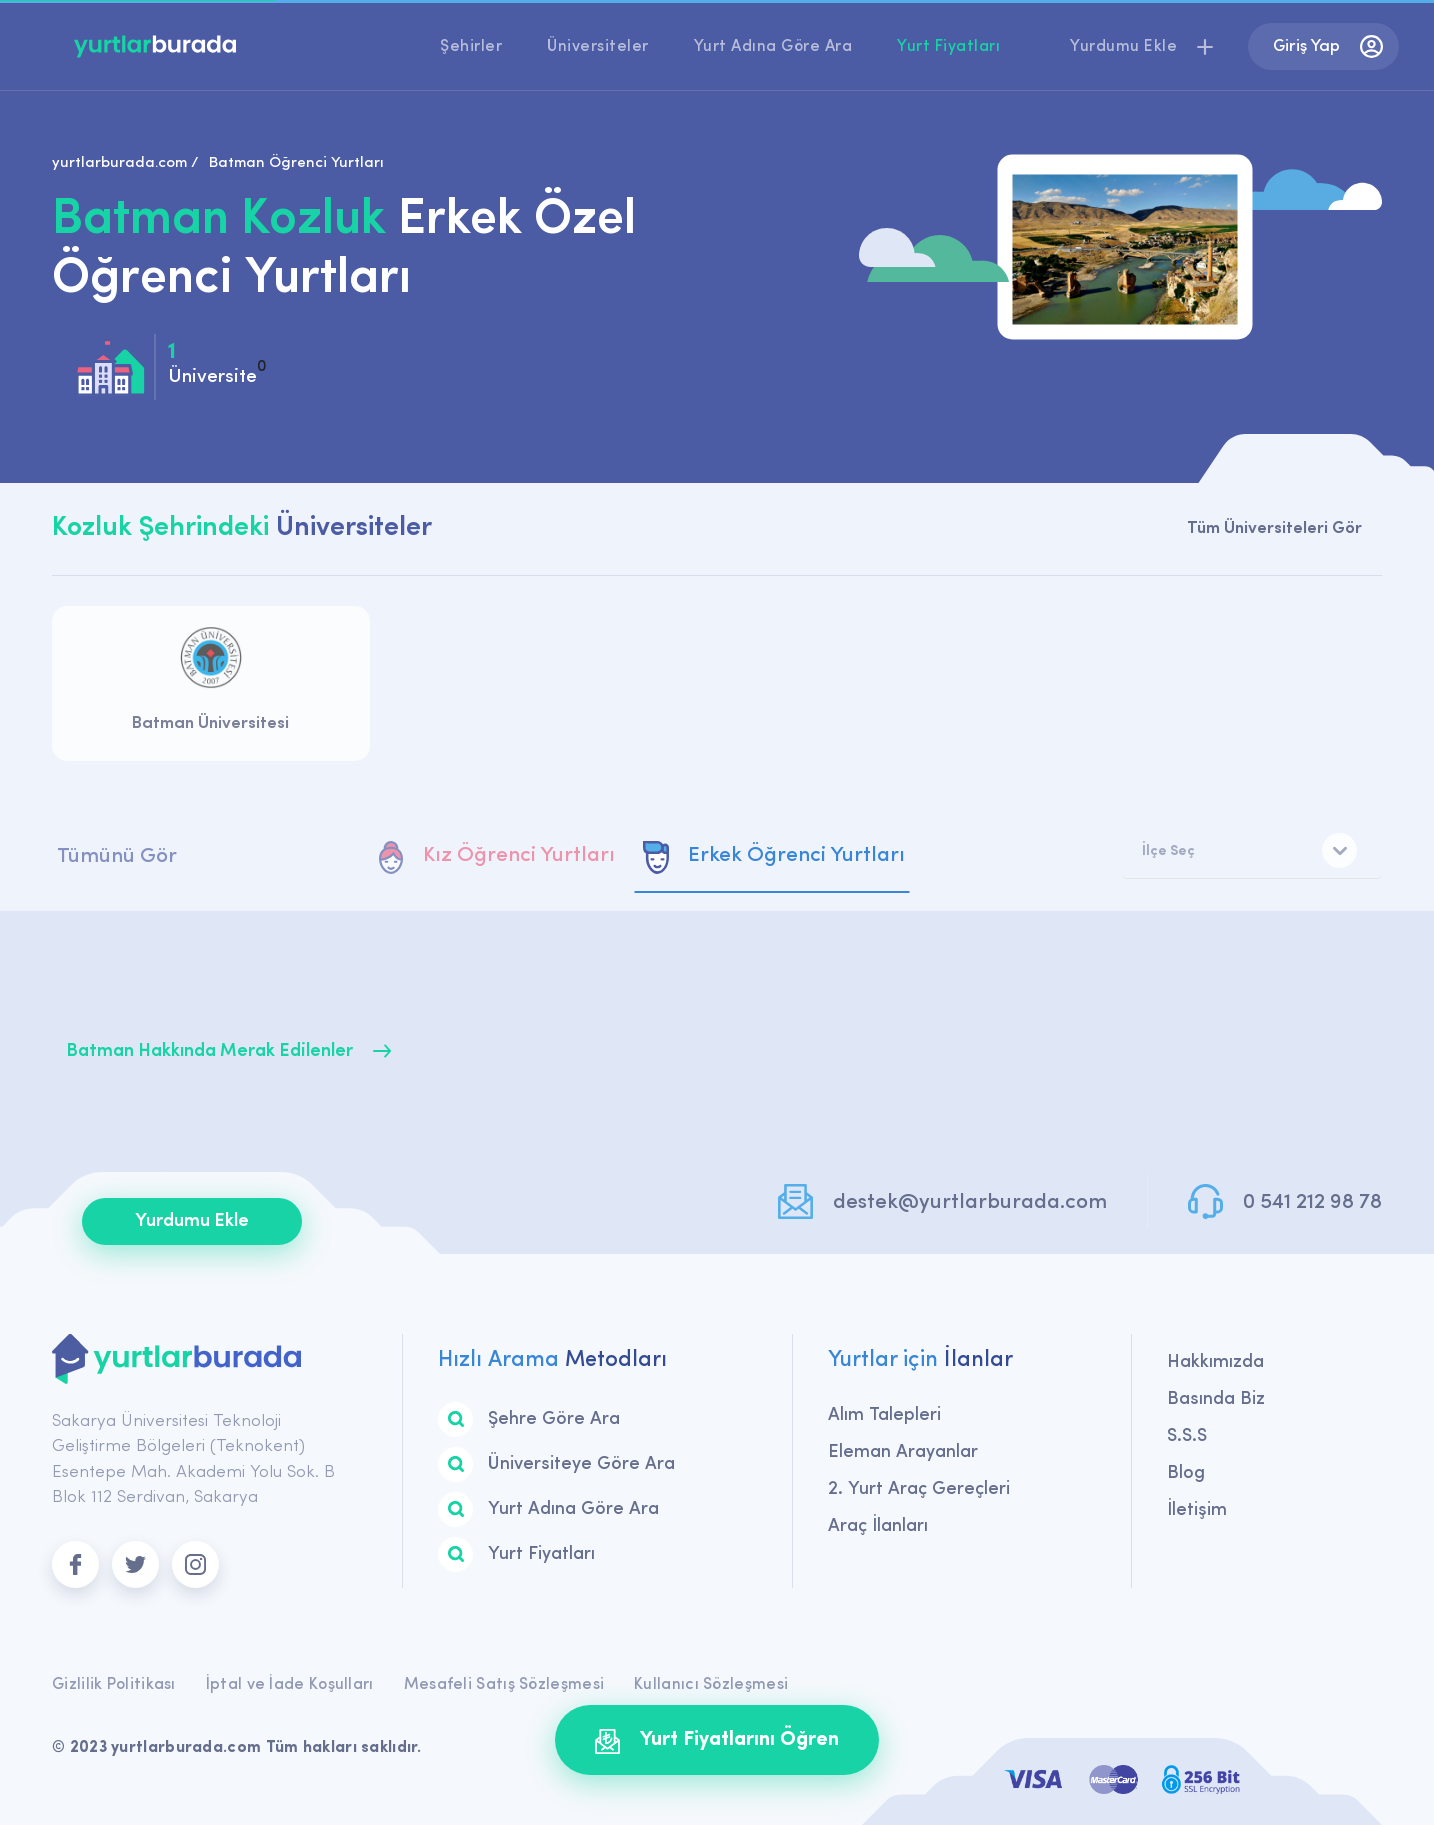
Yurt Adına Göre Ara (773, 47)
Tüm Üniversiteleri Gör (1274, 528)
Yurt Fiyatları (948, 47)
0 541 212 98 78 (1312, 1202)
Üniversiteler (598, 47)
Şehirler (471, 47)
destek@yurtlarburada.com (970, 1202)
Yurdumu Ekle (192, 1221)
